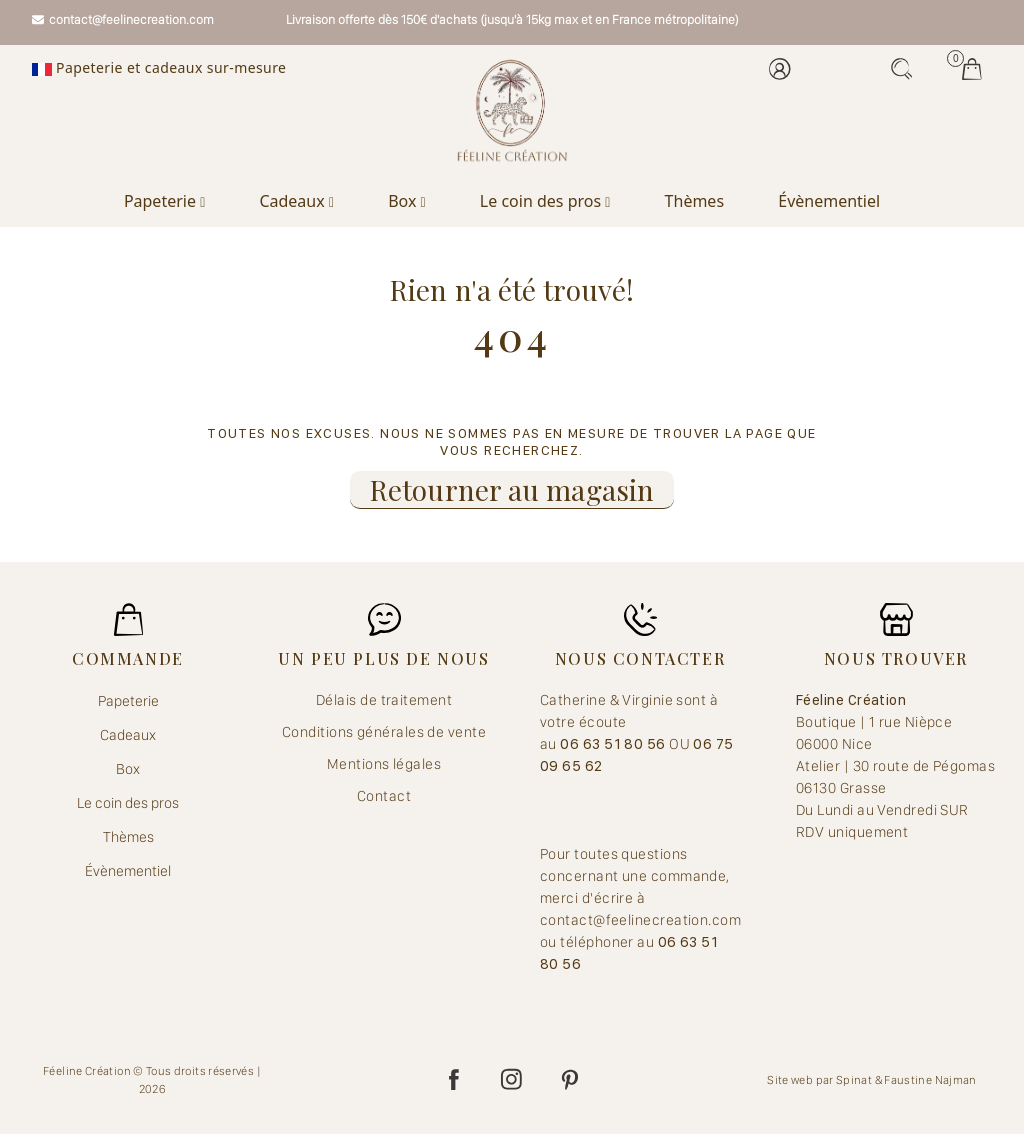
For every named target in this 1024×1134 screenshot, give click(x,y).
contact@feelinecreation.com (123, 20)
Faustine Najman (930, 1080)
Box (407, 201)
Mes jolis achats (972, 69)
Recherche (902, 69)
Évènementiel (829, 201)
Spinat (854, 1080)
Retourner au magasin (512, 489)
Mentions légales (384, 764)
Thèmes (694, 201)
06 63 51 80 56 (614, 744)
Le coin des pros (545, 201)
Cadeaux (296, 201)
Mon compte (780, 69)
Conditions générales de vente (384, 732)
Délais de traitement (384, 700)
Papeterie (164, 201)
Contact (384, 796)
